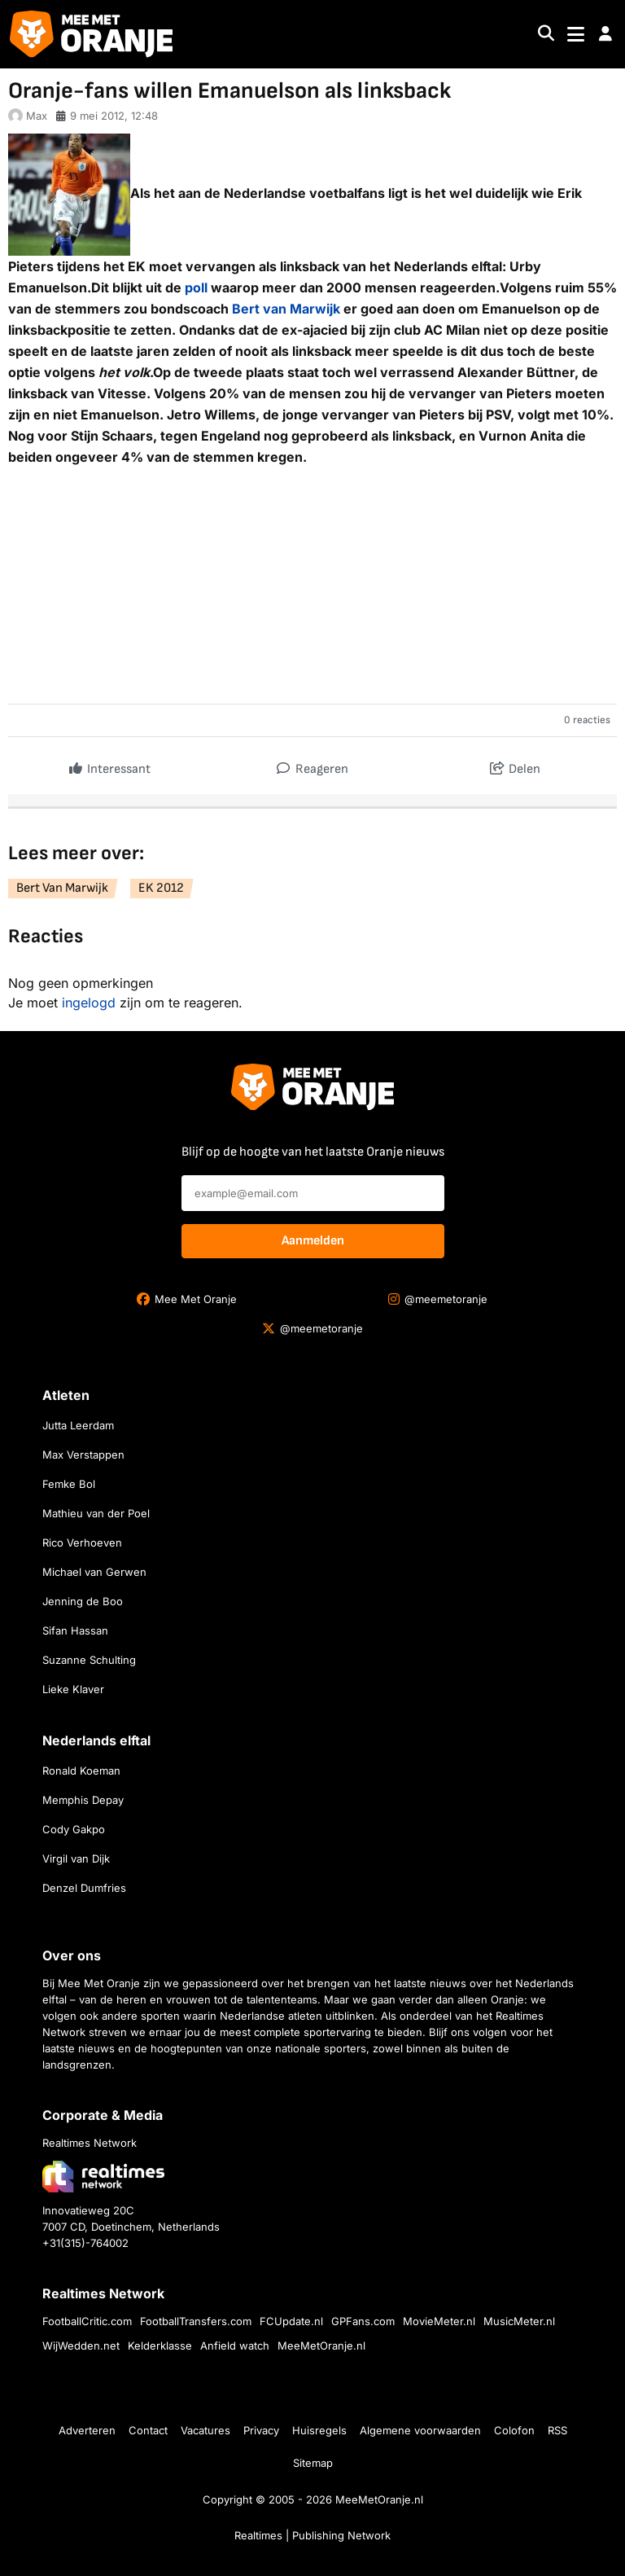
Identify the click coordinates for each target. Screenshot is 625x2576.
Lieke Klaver (73, 1689)
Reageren (312, 765)
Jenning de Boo (82, 1601)
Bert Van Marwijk (62, 888)
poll (196, 287)
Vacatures (205, 2430)
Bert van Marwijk (286, 309)
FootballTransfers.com (195, 2321)
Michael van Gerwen (94, 1571)
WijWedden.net (81, 2345)
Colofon (514, 2430)
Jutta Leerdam (78, 1425)
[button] (605, 34)
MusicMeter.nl (519, 2321)
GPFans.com (363, 2321)
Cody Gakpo (73, 1829)
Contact (148, 2430)
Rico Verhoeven (82, 1542)
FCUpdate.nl (291, 2321)
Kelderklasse (160, 2345)
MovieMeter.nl (439, 2321)
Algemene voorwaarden (420, 2430)
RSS (557, 2430)
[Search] (546, 34)
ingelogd (89, 1002)
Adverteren (87, 2430)
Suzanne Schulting (89, 1659)
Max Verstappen (83, 1454)
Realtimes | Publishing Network (312, 2535)
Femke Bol (68, 1483)
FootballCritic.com (87, 2321)
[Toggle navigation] (576, 34)
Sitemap (313, 2462)
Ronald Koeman (81, 1770)
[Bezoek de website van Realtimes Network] (103, 2176)
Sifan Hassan (75, 1630)
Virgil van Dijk (76, 1858)
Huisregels (319, 2430)
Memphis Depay (83, 1799)
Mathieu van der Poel (96, 1513)
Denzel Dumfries (84, 1887)
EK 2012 (161, 888)
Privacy (261, 2430)
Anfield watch (234, 2345)
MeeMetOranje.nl (321, 2345)
